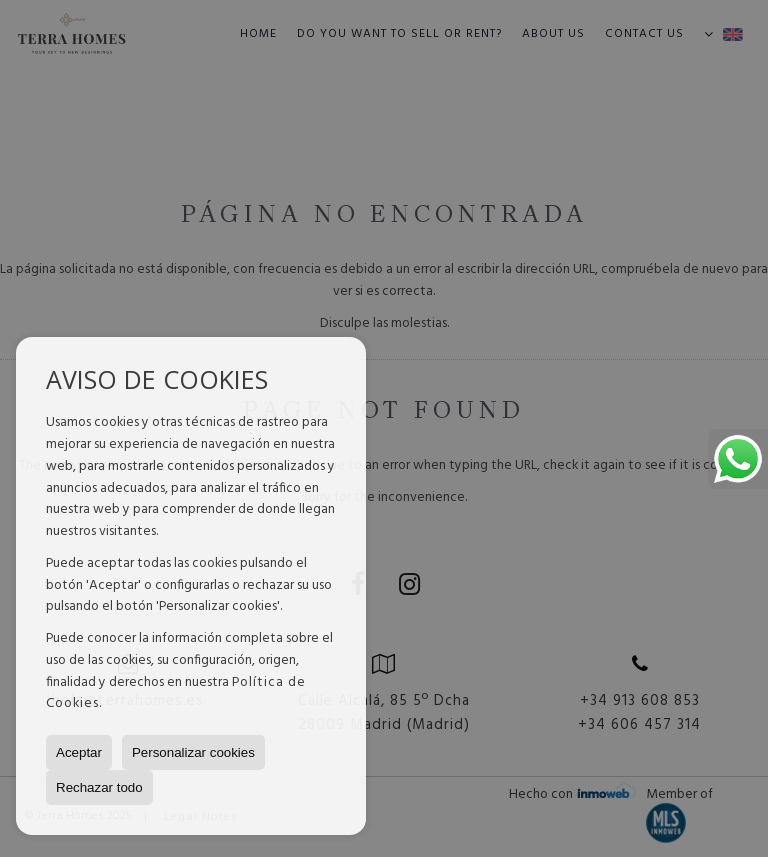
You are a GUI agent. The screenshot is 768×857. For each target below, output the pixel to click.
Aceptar (79, 752)
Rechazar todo (99, 787)
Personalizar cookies (193, 752)
